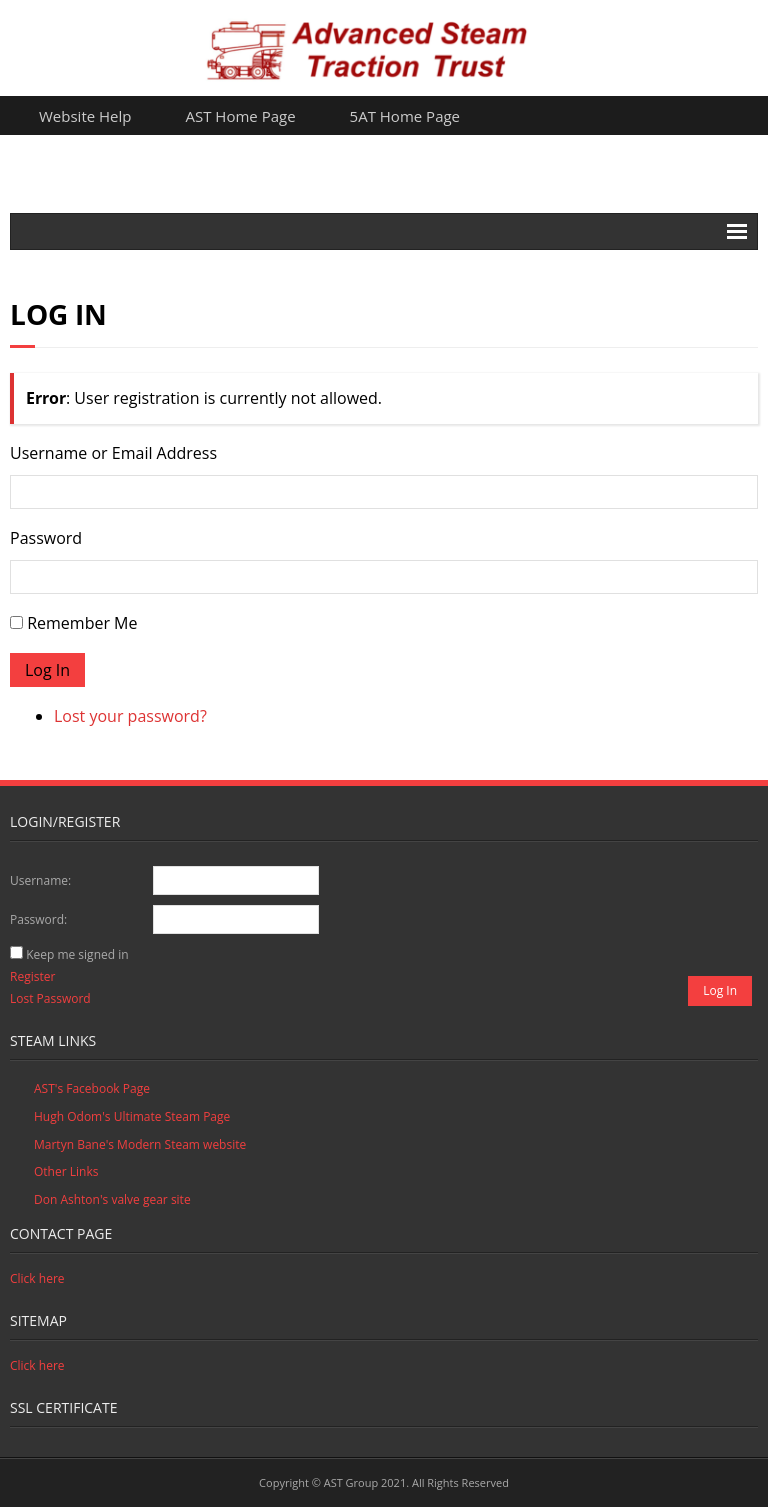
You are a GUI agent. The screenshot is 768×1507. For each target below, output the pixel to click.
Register (32, 976)
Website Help (85, 116)
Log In (47, 670)
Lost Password (50, 998)
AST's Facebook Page (92, 1088)
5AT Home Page (405, 116)
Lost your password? (130, 716)
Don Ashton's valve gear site (112, 1199)
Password (46, 538)
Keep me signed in (77, 954)
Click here (37, 1278)
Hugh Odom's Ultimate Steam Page (132, 1116)
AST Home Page (241, 116)
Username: (40, 880)
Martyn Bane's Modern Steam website (140, 1144)
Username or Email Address (113, 453)
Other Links (66, 1171)
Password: (38, 919)
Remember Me (82, 623)
